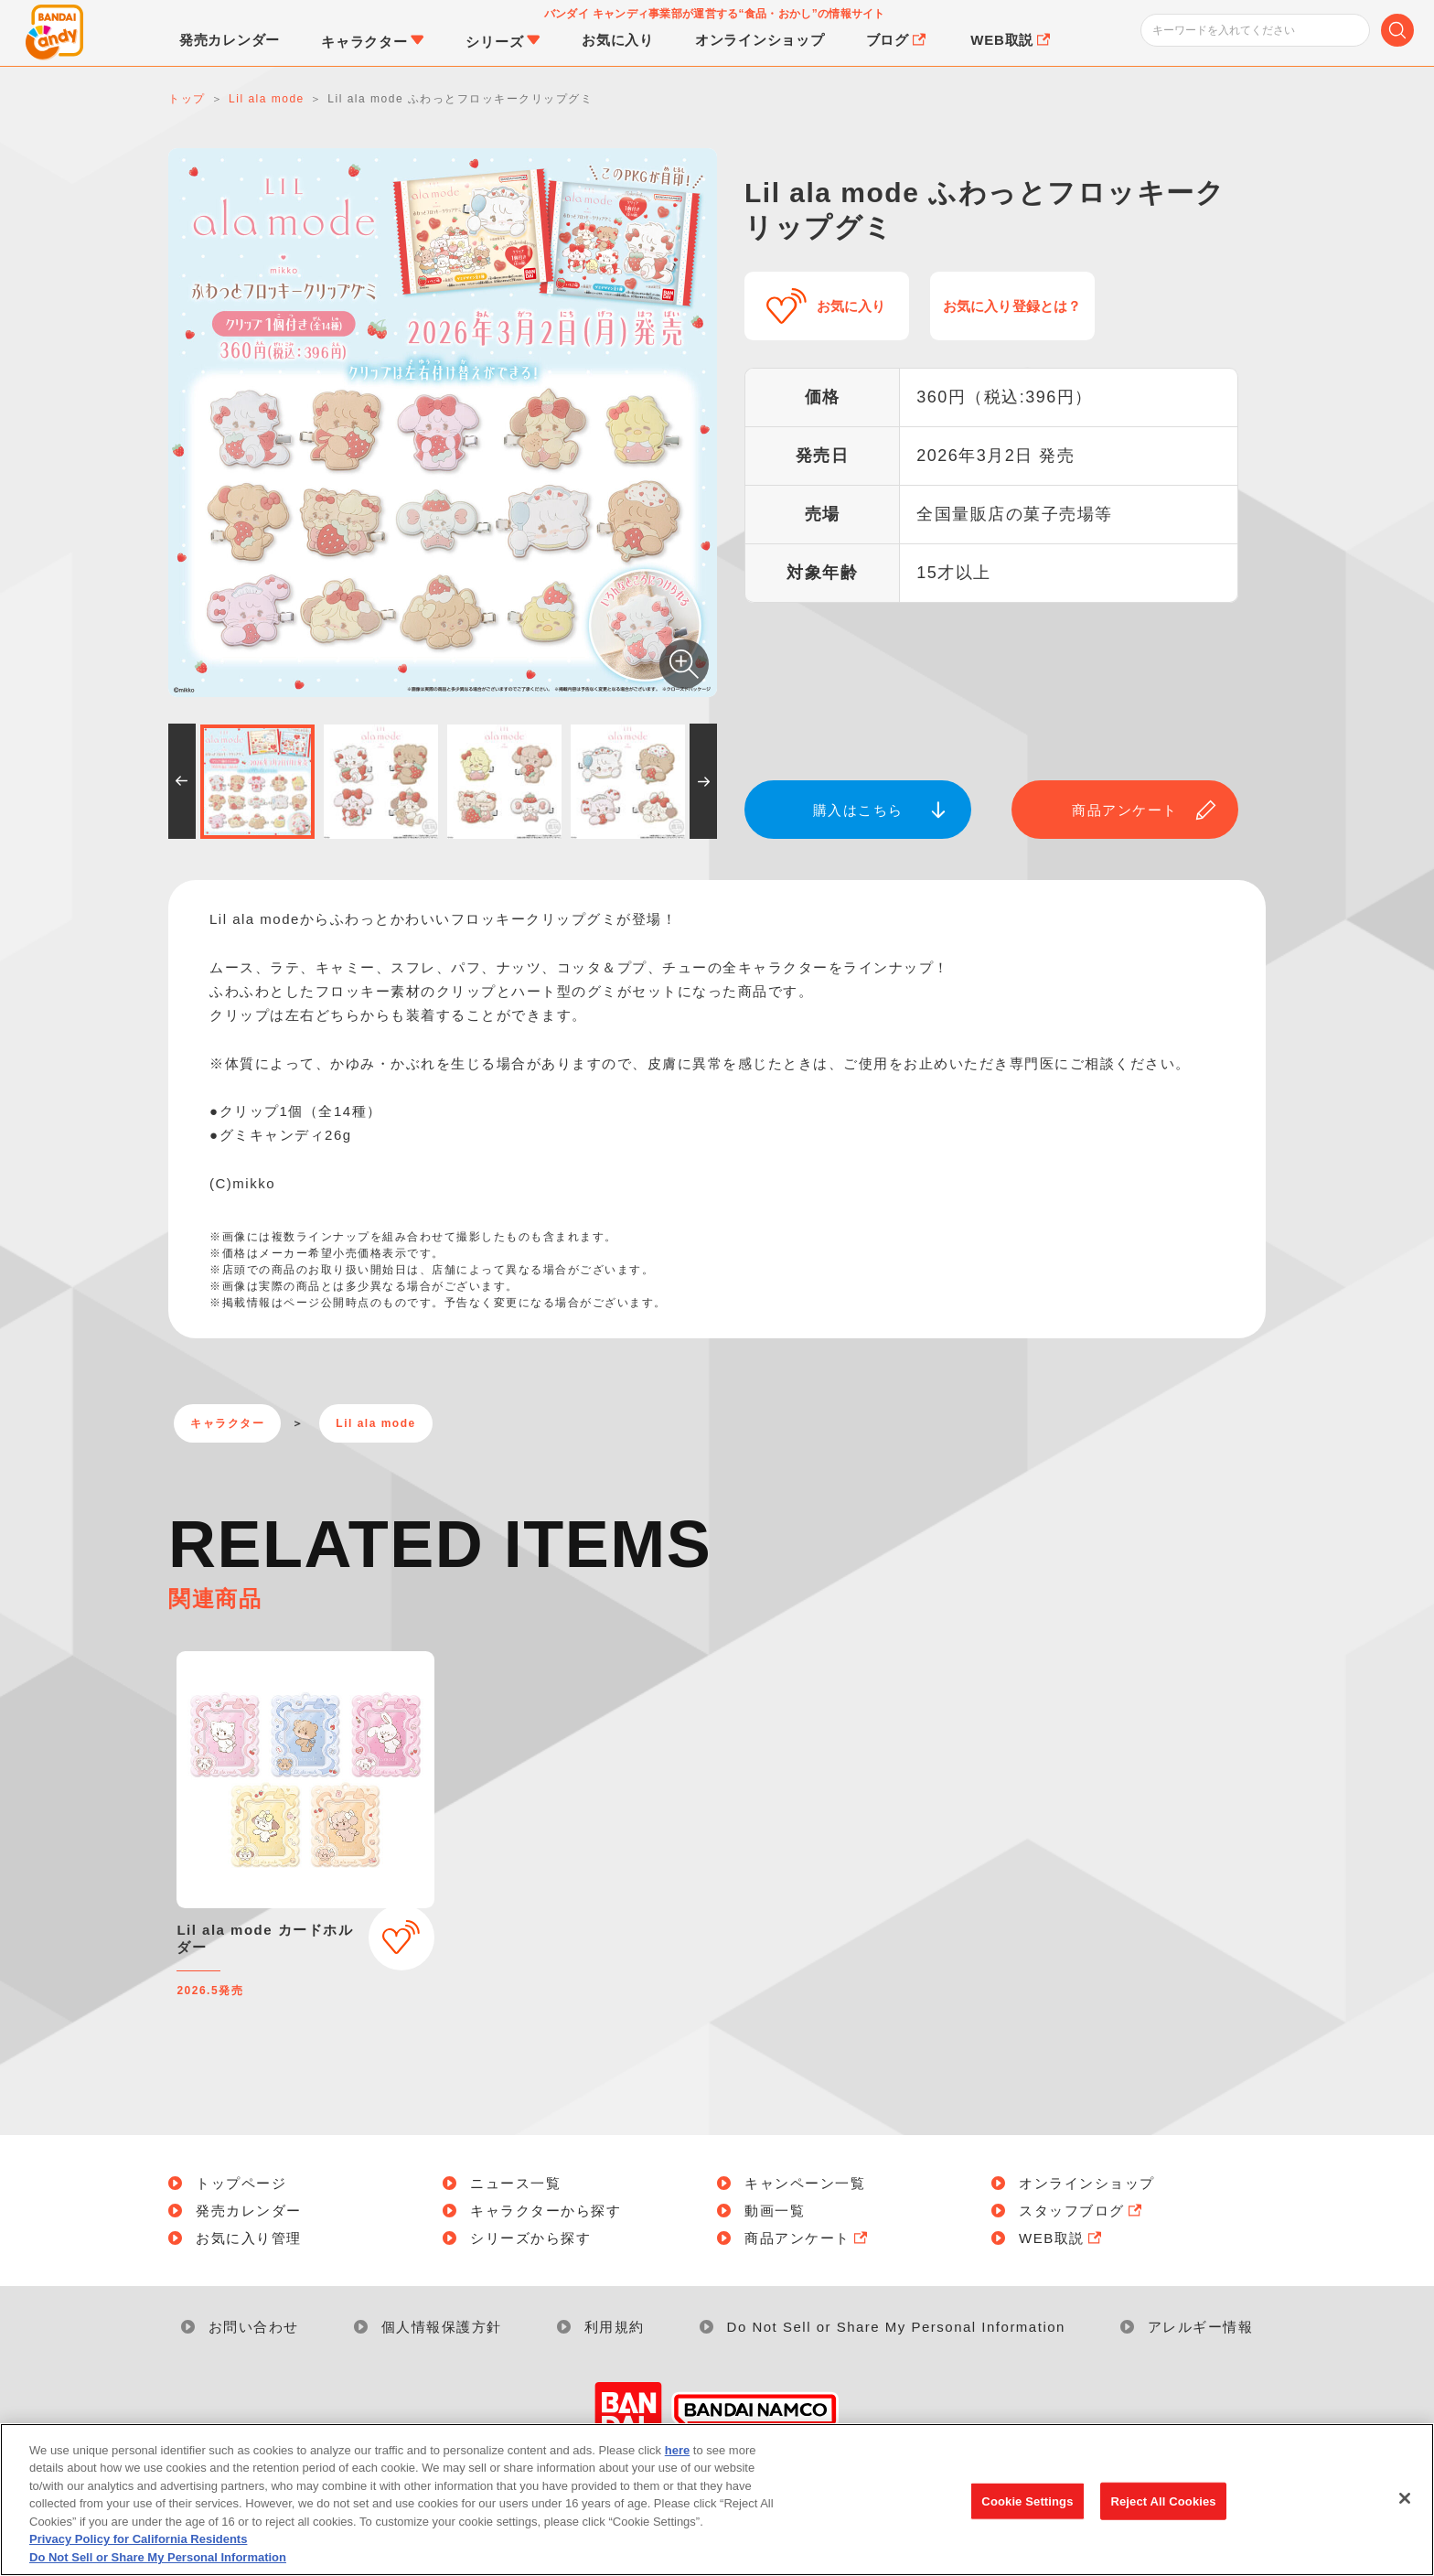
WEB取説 (1062, 2238)
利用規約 (614, 2326)
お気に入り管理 (249, 2238)
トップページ (241, 2183)
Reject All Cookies (1162, 2519)
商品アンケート (1125, 810)
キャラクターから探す (545, 2210)
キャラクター (227, 1423)
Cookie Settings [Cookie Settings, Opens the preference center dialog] (1027, 2519)
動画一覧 (774, 2210)
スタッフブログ (1082, 2210)
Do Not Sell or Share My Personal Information (896, 2326)
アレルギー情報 (1201, 2326)
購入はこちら (858, 810)
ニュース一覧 (515, 2183)
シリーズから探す (530, 2238)
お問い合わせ (254, 2326)
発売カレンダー (249, 2210)
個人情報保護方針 (441, 2326)
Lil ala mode (375, 1423)
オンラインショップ (1087, 2183)
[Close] (1405, 2516)
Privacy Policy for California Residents (138, 2558)
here (677, 2468)
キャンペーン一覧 (804, 2183)
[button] (182, 781)
